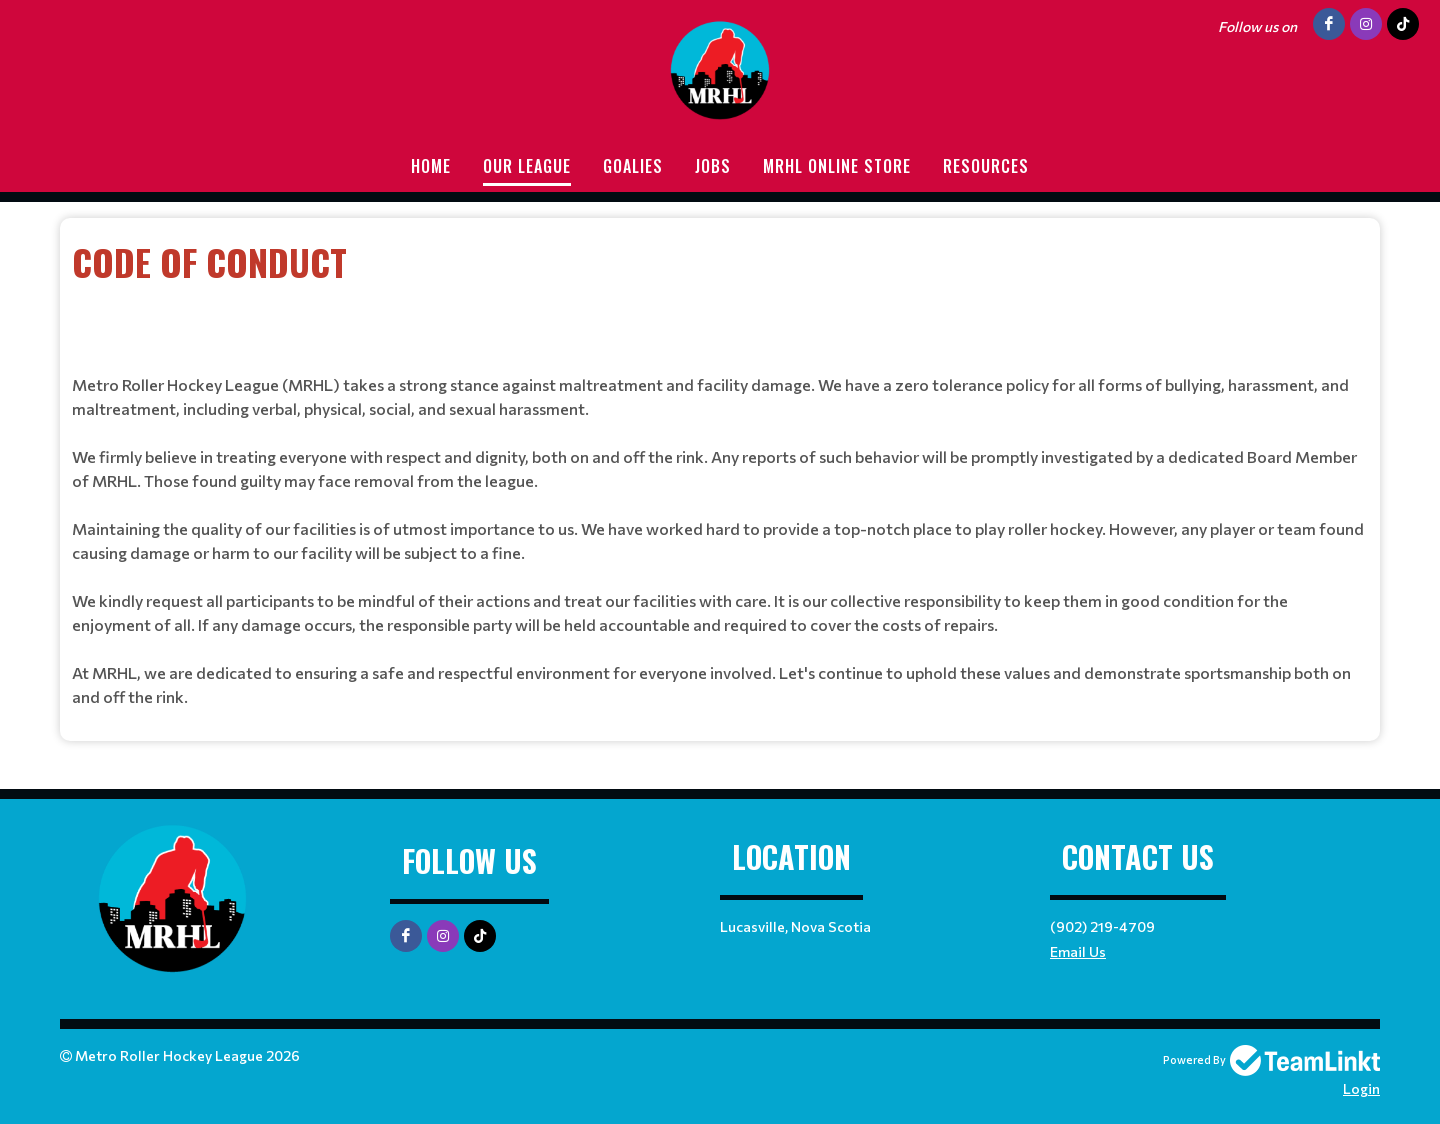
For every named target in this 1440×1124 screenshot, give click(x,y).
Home (431, 166)
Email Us (1078, 951)
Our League (527, 166)
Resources (986, 166)
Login (1361, 1088)
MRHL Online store (837, 166)
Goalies (633, 166)
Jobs (713, 166)
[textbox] (720, 289)
